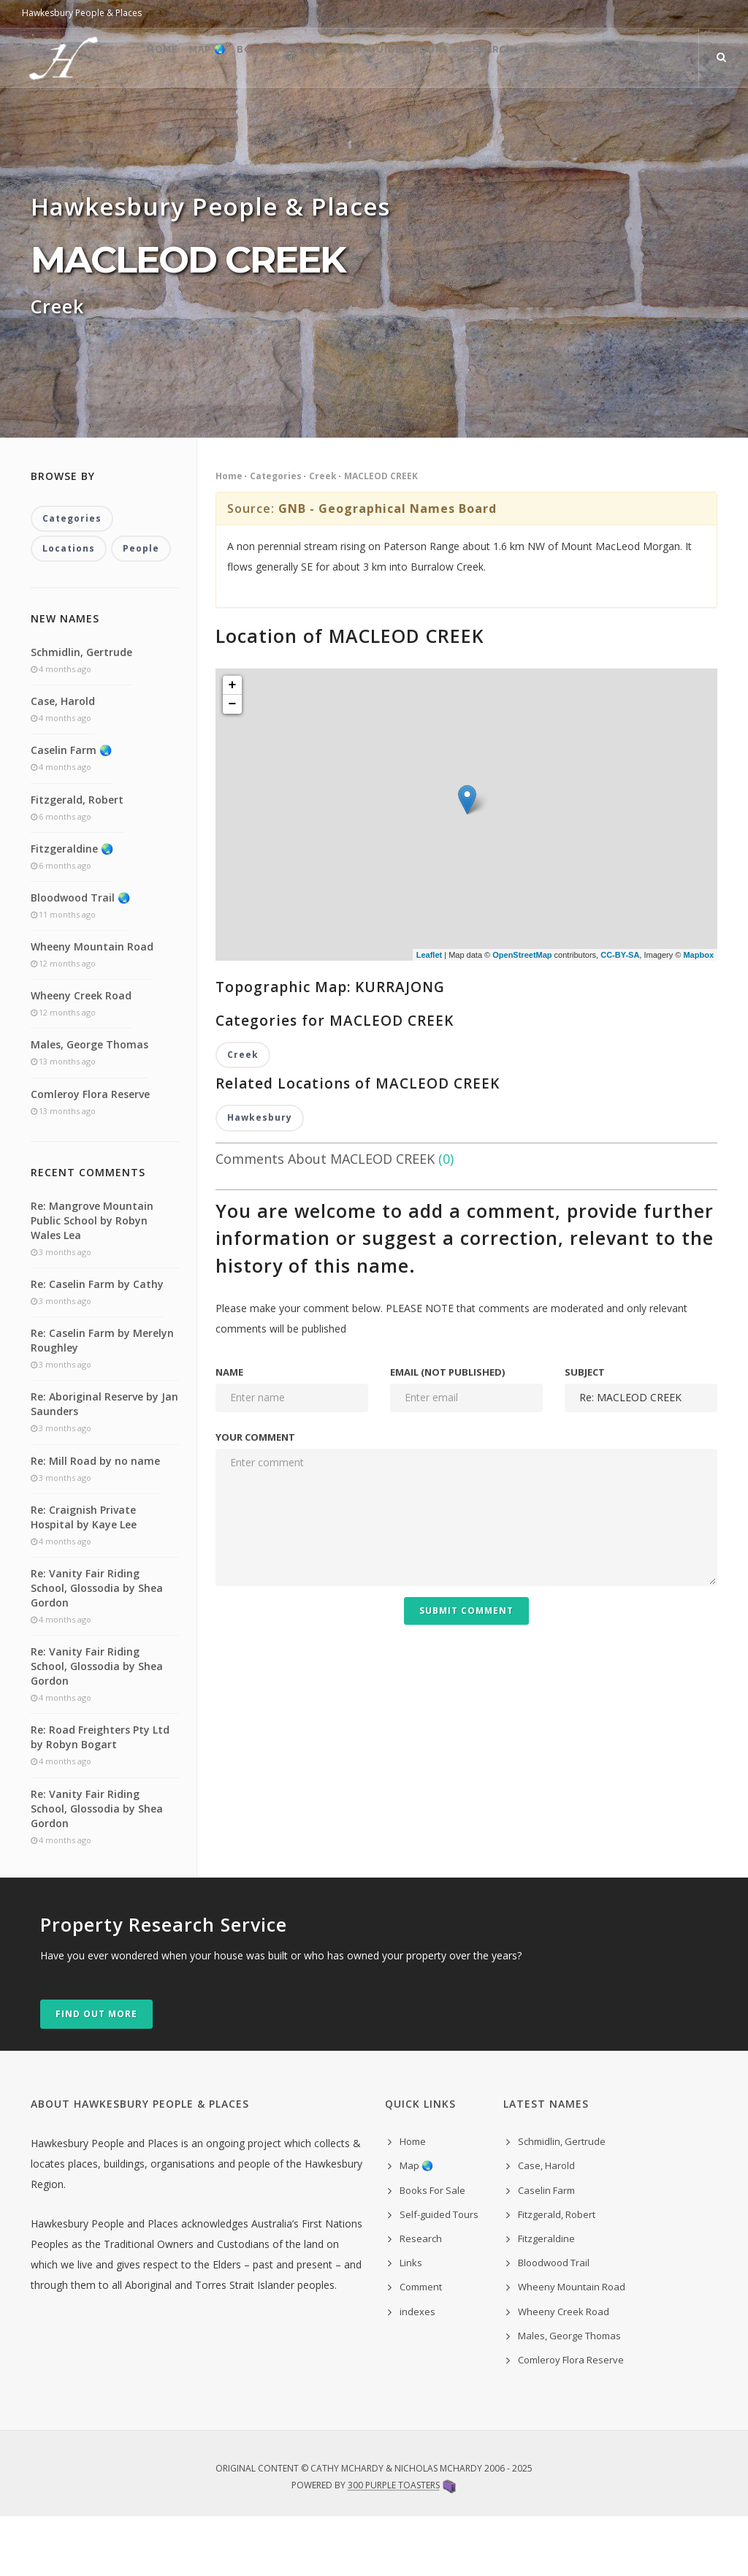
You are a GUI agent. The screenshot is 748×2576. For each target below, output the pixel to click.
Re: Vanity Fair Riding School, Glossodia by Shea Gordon (97, 1647)
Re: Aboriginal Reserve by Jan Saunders (104, 1463)
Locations (68, 608)
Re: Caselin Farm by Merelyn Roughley (102, 1400)
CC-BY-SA (619, 1013)
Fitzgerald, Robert (77, 859)
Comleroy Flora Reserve (90, 1154)
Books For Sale (246, 117)
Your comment (255, 1497)
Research (477, 117)
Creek (323, 534)
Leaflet (429, 1013)
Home (100, 117)
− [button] (233, 762)
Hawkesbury (259, 1177)
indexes (417, 2370)
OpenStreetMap (522, 1013)
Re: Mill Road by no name (95, 1521)
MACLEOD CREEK (381, 534)
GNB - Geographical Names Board (387, 567)
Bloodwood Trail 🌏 (80, 957)
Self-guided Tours (370, 117)
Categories (276, 534)
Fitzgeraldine (546, 2298)
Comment (612, 117)
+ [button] (233, 743)
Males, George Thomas (89, 1104)
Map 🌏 (158, 117)
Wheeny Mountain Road (92, 1006)
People (141, 608)
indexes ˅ (690, 117)
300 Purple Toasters (394, 2545)
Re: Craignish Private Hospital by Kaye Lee (84, 1577)
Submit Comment (466, 1670)
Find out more (96, 2074)
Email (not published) (447, 1431)
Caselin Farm (546, 2250)
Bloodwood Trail (553, 2322)
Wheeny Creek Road (81, 1055)
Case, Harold (63, 761)
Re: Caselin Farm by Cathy (97, 1344)
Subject (585, 1431)
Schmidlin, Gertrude (81, 712)
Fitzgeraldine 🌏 (72, 908)
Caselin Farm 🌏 (71, 810)
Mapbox (698, 1013)
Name (229, 1431)
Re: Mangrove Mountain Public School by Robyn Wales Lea (92, 1280)
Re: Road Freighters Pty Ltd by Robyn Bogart (100, 1797)
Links (544, 117)
